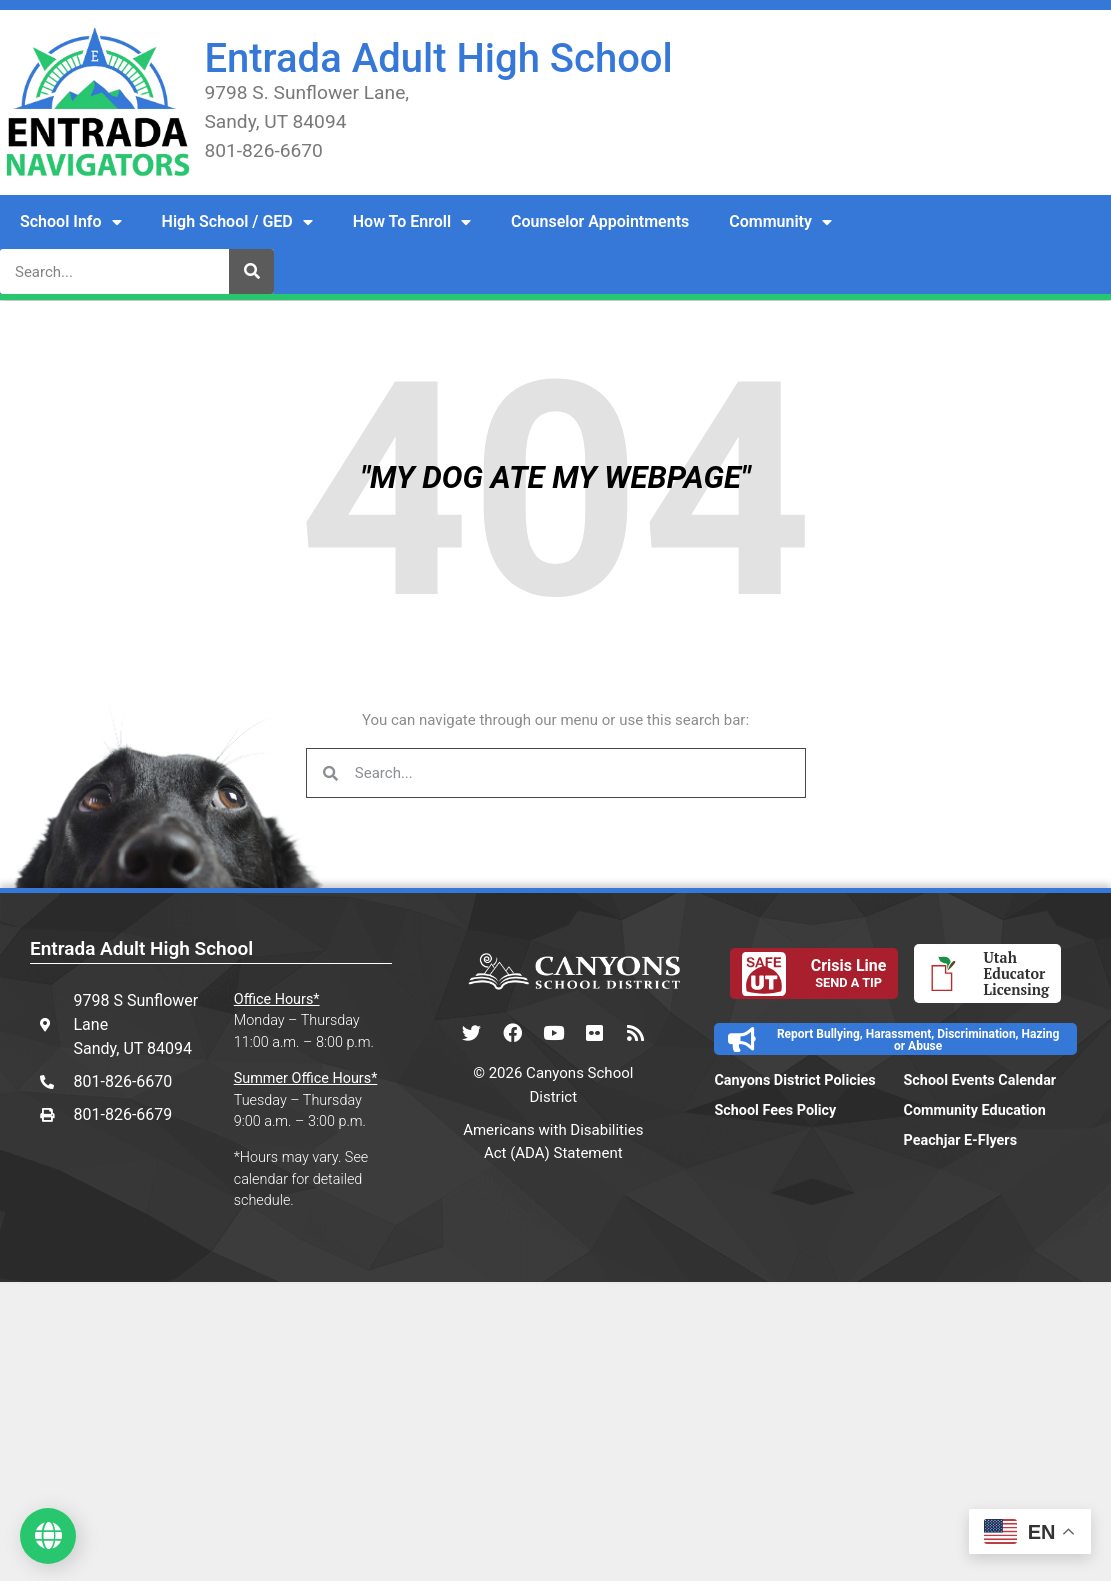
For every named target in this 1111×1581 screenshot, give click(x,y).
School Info (71, 222)
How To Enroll (412, 222)
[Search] (251, 271)
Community (780, 222)
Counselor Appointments (600, 221)
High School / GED (237, 222)
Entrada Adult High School (438, 58)
